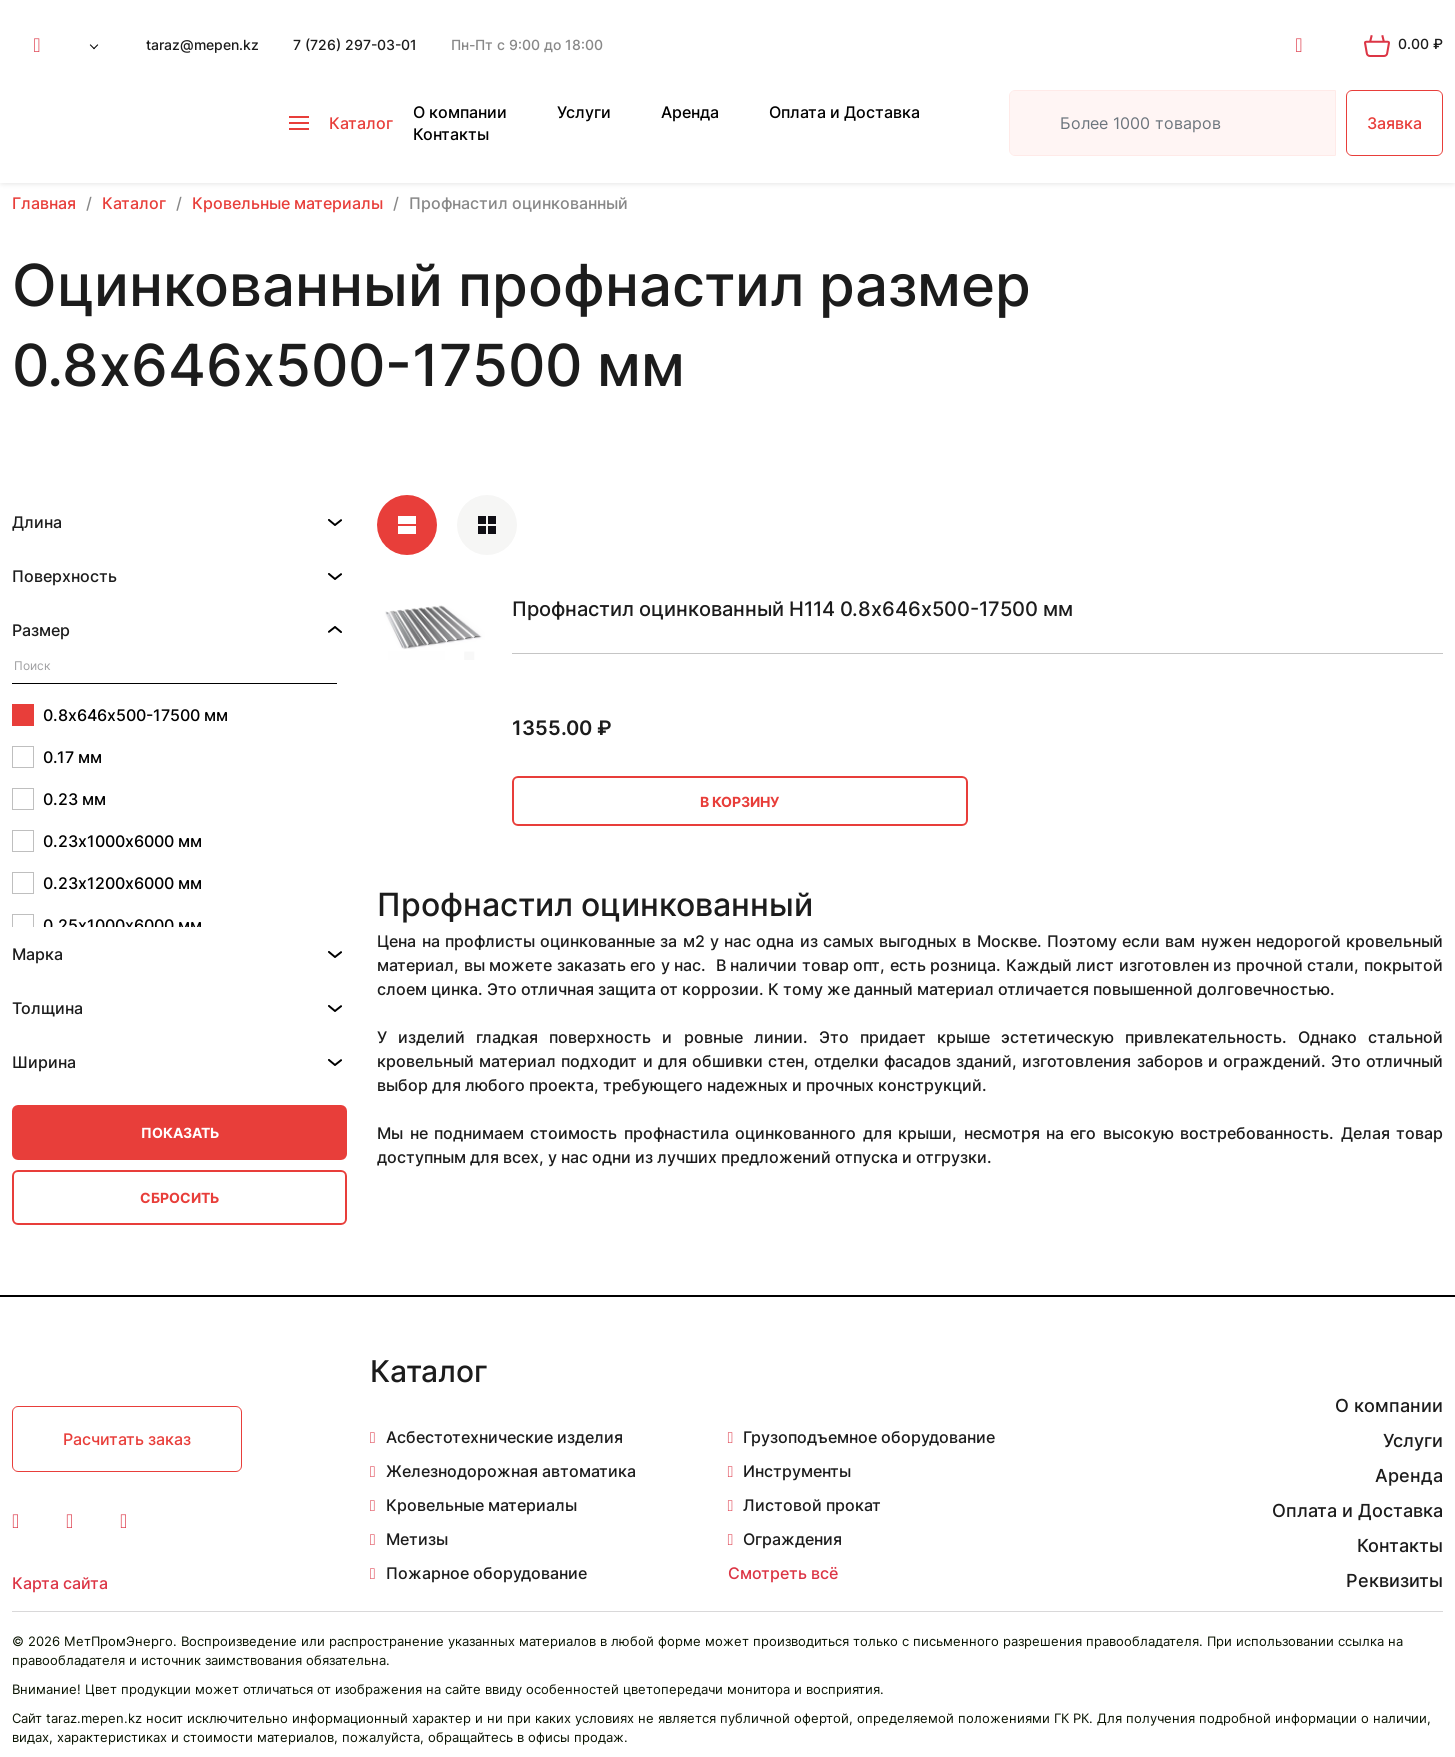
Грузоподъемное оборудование (869, 1437)
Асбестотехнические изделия (504, 1437)
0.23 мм (59, 799)
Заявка (1394, 123)
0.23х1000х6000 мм (107, 841)
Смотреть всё (783, 1573)
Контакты (451, 134)
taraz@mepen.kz (202, 44)
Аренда (690, 112)
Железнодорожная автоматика (511, 1471)
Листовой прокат (812, 1505)
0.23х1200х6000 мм (107, 883)
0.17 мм (57, 757)
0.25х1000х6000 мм (107, 925)
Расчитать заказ (127, 1439)
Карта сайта (60, 1583)
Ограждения (792, 1539)
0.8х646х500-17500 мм (120, 715)
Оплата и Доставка (844, 112)
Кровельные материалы (481, 1505)
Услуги (584, 112)
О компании (460, 112)
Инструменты (797, 1471)
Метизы (417, 1539)
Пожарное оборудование (486, 1573)
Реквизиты (1394, 1580)
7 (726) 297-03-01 (355, 44)
